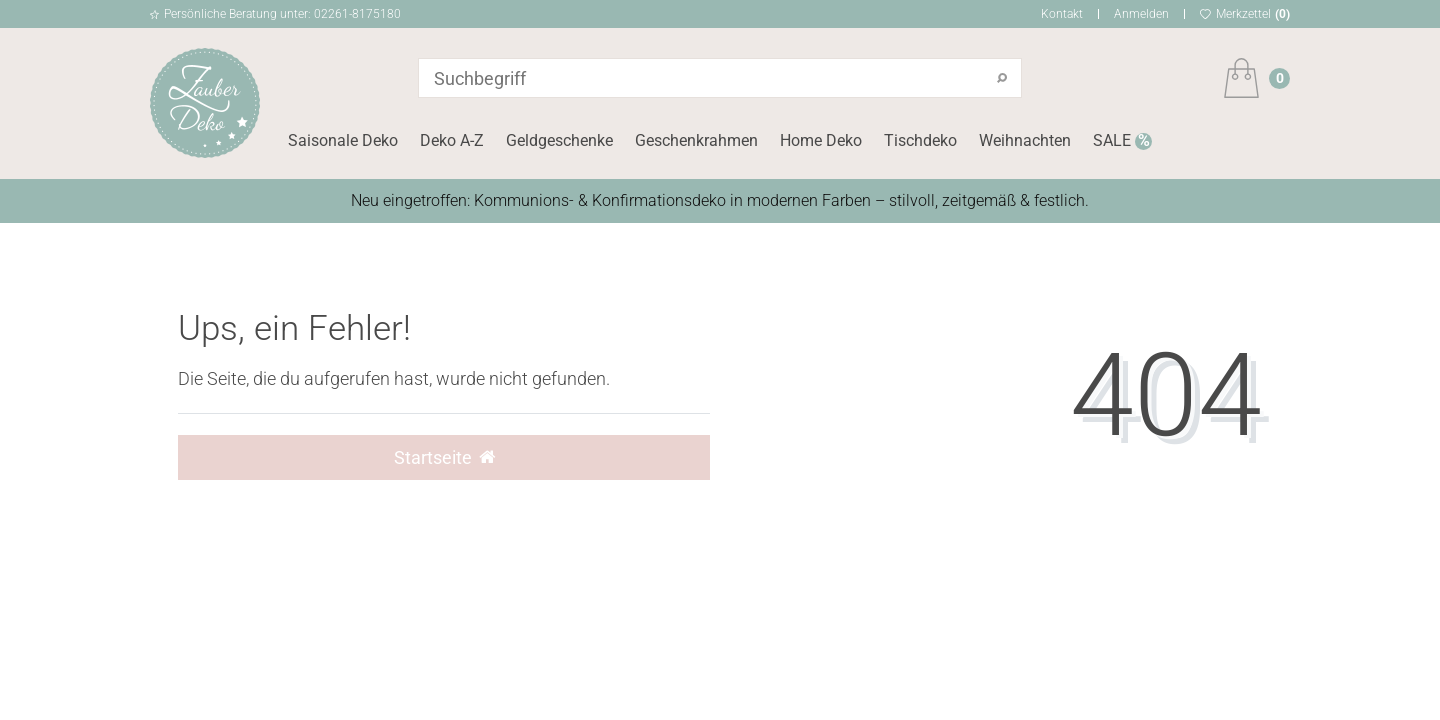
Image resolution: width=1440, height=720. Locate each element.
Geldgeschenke (559, 140)
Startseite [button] (444, 458)
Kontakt (1062, 14)
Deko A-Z (452, 140)
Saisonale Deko (343, 140)
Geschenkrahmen (696, 140)
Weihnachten (1025, 140)
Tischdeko (920, 140)
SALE (1114, 140)
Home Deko (821, 140)
